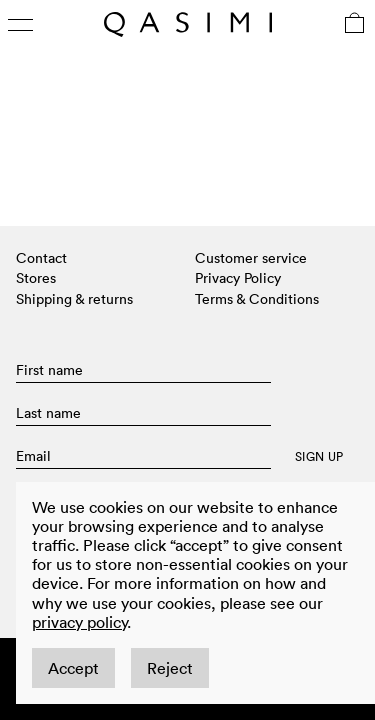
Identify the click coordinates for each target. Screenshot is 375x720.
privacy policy (79, 622)
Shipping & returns (74, 299)
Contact (41, 258)
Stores (36, 278)
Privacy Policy (238, 278)
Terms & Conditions (257, 299)
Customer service (251, 258)
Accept (73, 668)
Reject (170, 668)
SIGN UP (319, 457)
